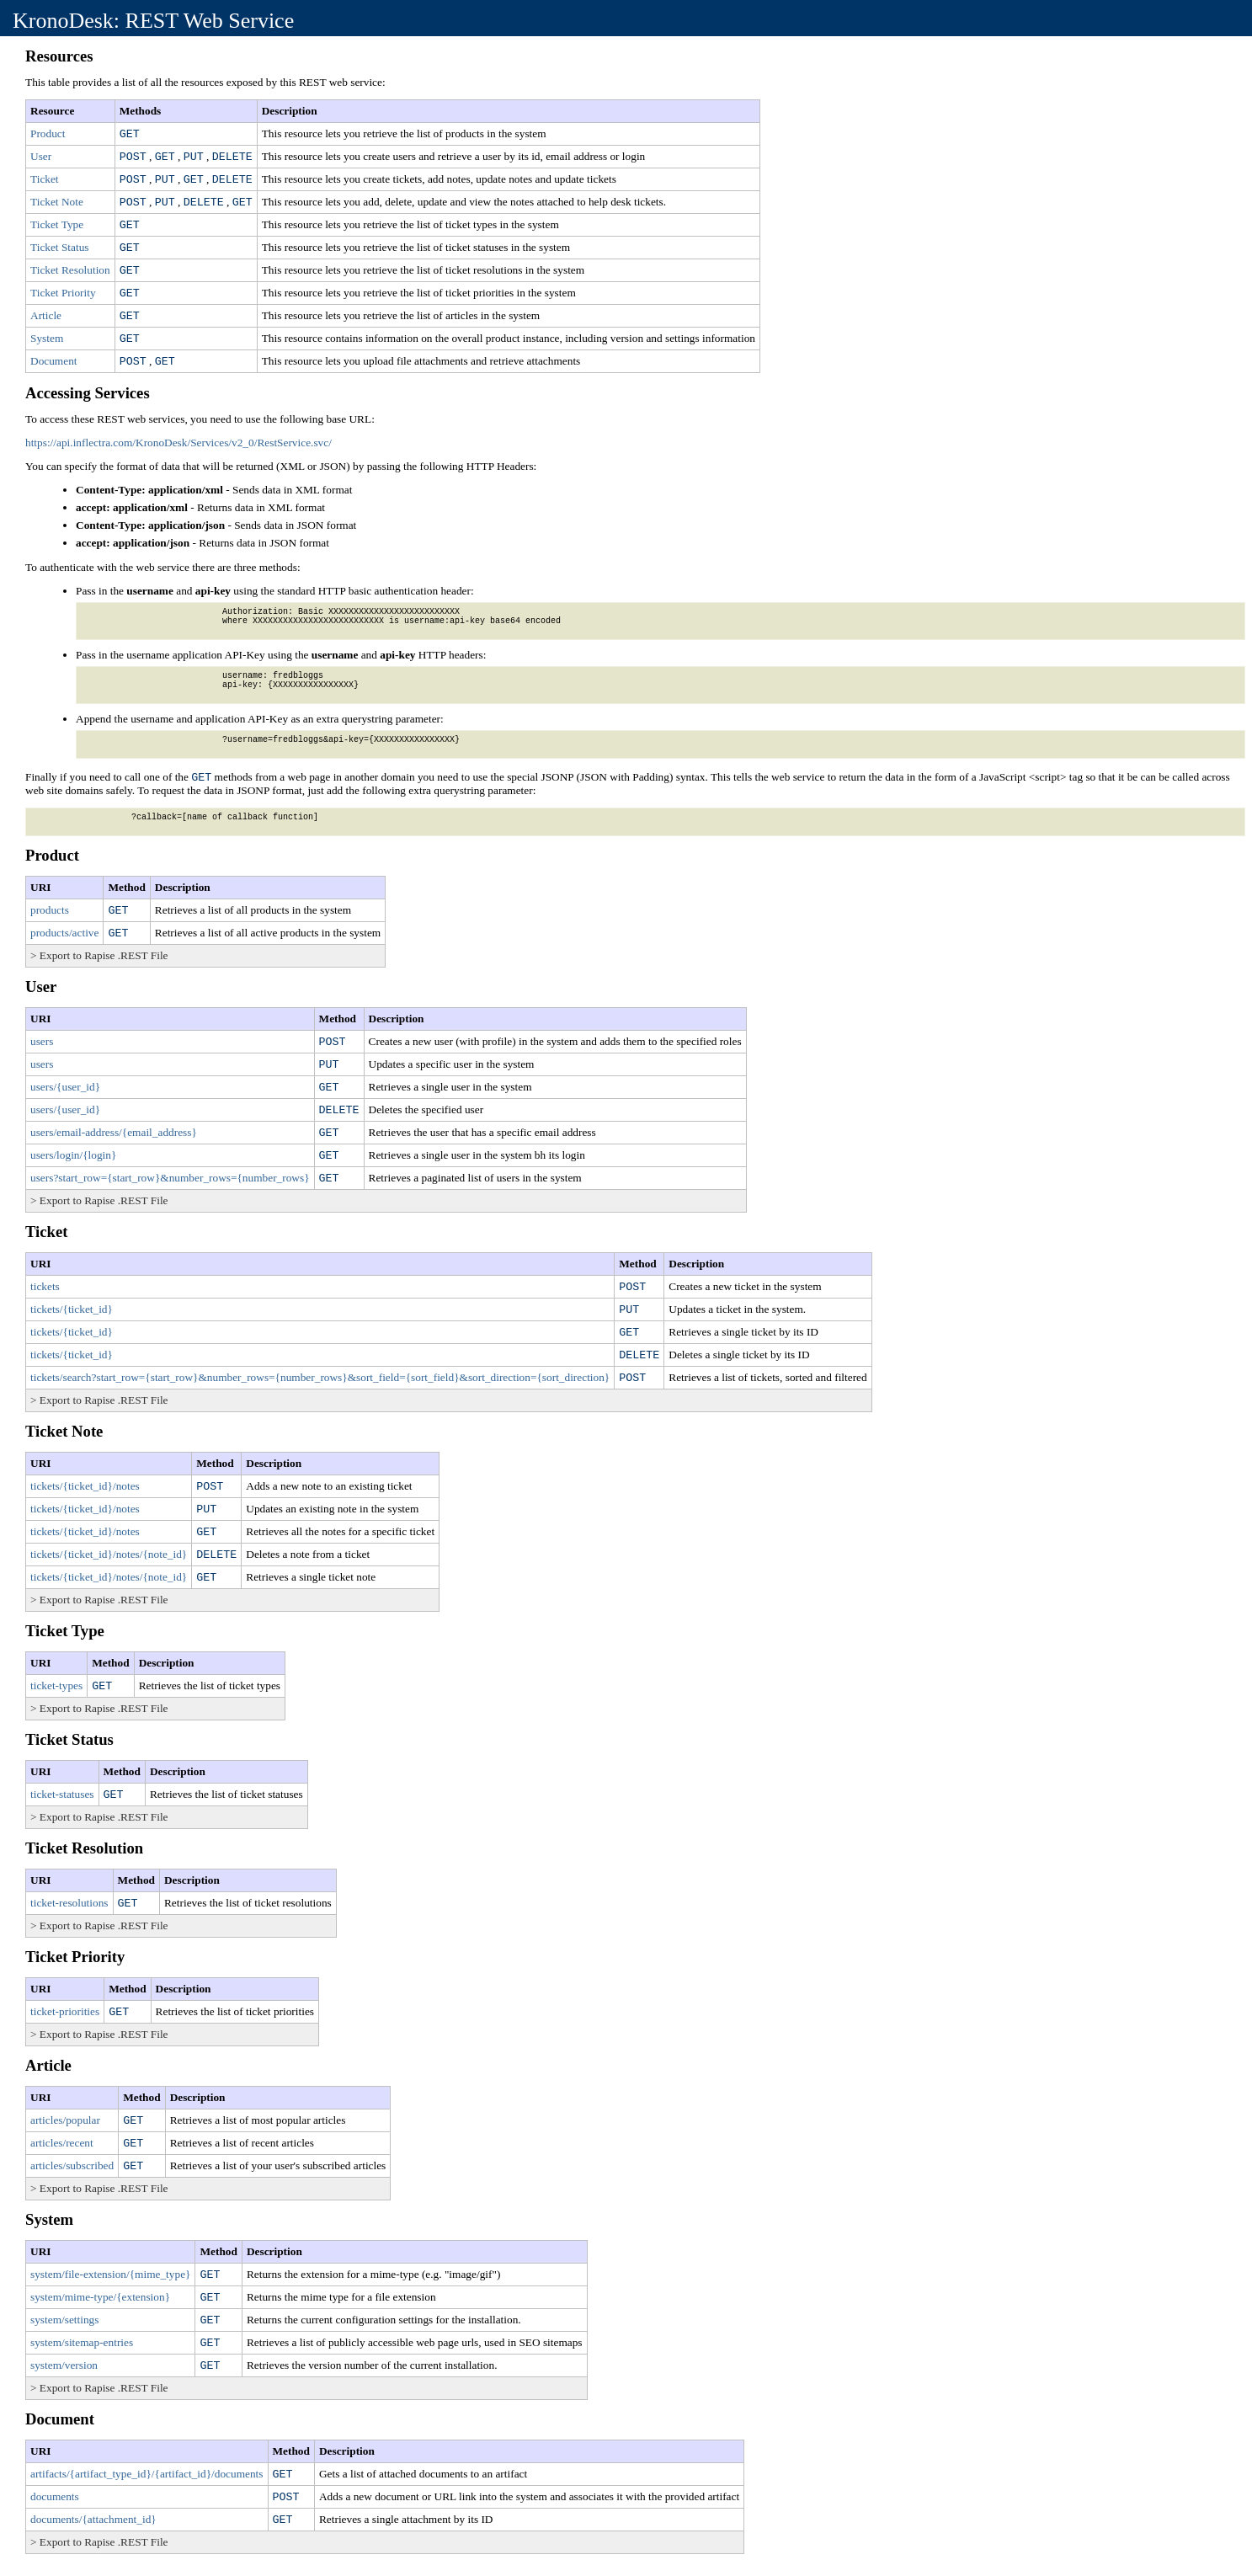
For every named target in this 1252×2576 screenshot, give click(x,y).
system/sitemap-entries (81, 2342)
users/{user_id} (65, 1086)
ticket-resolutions (69, 1902)
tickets (45, 1286)
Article (45, 315)
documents (54, 2496)
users (41, 1041)
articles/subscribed (72, 2165)
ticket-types (56, 1685)
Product (47, 133)
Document (53, 361)
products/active (64, 932)
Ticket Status (59, 247)
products (49, 910)
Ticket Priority (63, 292)
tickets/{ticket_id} (71, 1309)
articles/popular (65, 2120)
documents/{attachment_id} (93, 2519)
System (46, 338)
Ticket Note (56, 201)
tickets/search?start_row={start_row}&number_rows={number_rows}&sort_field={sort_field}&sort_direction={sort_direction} (320, 1377)
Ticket (44, 179)
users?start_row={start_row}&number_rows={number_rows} (170, 1177)
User (40, 156)
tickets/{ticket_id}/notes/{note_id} (108, 1554)
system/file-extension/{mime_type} (110, 2274)
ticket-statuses (62, 1794)
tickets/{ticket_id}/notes (85, 1486)
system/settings (64, 2319)
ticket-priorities (64, 2011)
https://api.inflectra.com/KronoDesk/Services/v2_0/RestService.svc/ (178, 442)
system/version (64, 2365)
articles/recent (61, 2142)
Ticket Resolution (70, 270)
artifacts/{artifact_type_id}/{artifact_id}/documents (147, 2473)
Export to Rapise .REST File (104, 955)
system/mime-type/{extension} (100, 2297)
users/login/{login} (73, 1155)
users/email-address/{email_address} (113, 1132)
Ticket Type (56, 224)
